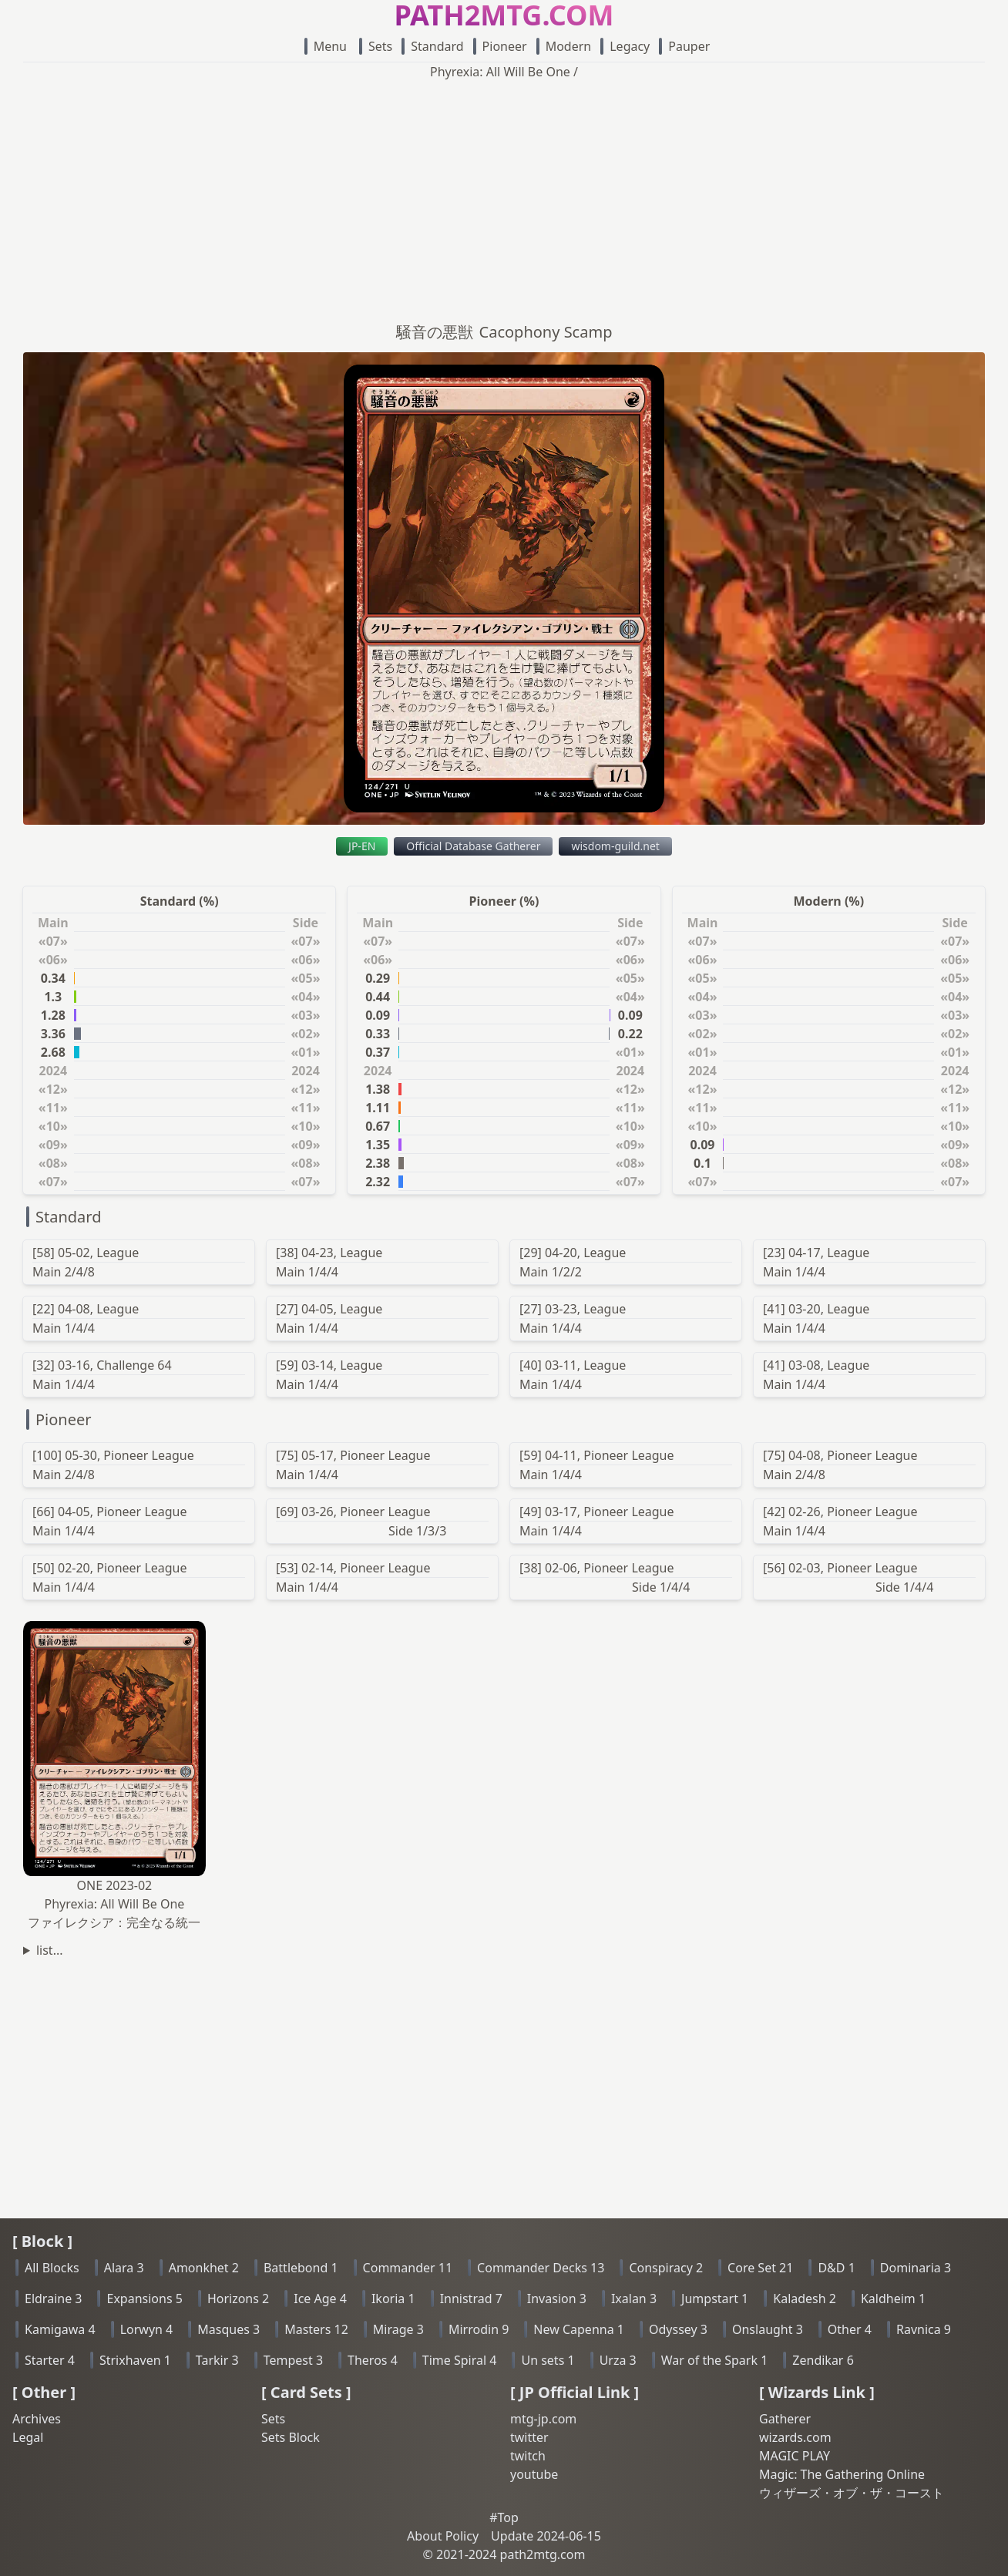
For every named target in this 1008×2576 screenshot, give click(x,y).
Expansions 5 (144, 2298)
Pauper (684, 46)
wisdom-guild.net (615, 846)
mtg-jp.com (543, 2418)
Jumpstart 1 (714, 2298)
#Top (504, 2517)
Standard (432, 46)
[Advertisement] (504, 196)
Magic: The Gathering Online (842, 2474)
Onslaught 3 (767, 2329)
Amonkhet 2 (204, 2267)
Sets (375, 46)
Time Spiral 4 (459, 2360)
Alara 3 (124, 2267)
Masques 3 (228, 2329)
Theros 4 (373, 2360)
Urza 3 (618, 2360)
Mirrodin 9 (479, 2329)
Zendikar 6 (822, 2360)
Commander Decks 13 (540, 2267)
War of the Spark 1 (714, 2360)
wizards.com (795, 2437)
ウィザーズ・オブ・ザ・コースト (851, 2492)
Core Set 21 (760, 2267)
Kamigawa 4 (60, 2329)
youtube (534, 2474)
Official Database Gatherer (473, 846)
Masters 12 (316, 2329)
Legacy (625, 46)
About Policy (443, 2535)
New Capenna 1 (578, 2329)
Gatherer (785, 2418)
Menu (325, 46)
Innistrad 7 (471, 2298)
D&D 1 (836, 2267)
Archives (36, 2418)
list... (49, 1950)
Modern (564, 46)
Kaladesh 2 (804, 2298)
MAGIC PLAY (794, 2455)
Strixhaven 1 (135, 2360)
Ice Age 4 (320, 2298)
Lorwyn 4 (146, 2329)
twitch (528, 2455)
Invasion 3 (556, 2298)
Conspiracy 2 (666, 2267)
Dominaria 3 (915, 2267)
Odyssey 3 (678, 2329)
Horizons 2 (238, 2298)
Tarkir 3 (217, 2360)
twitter (529, 2437)
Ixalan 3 (634, 2298)
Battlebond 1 (301, 2267)
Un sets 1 (547, 2360)
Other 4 (850, 2329)
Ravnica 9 (923, 2329)
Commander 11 (408, 2267)
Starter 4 (50, 2360)
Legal (27, 2437)
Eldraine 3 (53, 2298)
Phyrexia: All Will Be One (500, 71)
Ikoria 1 (393, 2298)
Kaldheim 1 (893, 2298)
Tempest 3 (293, 2360)
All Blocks (52, 2267)
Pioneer (500, 46)
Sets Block (290, 2437)
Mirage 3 (398, 2329)
